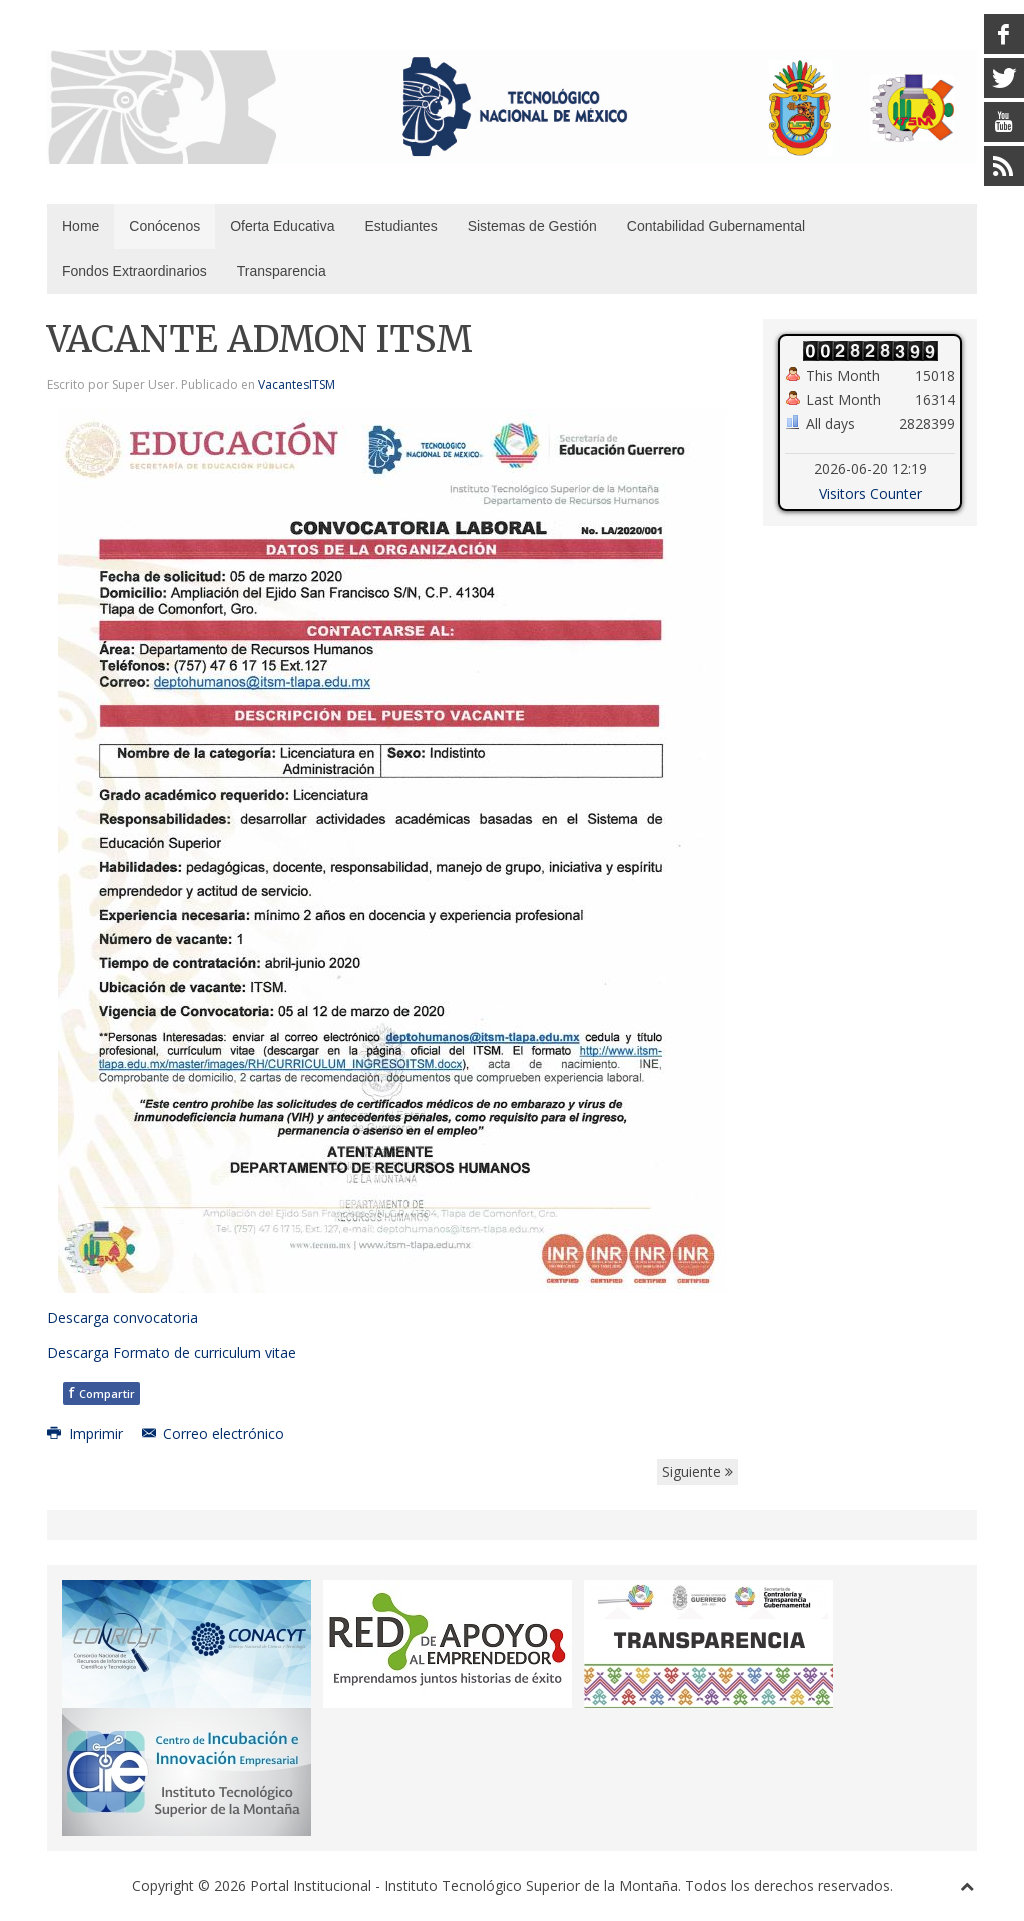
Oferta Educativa (282, 226)
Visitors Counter (870, 493)
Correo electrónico (213, 1433)
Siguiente (697, 1471)
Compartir (101, 1392)
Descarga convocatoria (122, 1317)
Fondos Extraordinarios (134, 271)
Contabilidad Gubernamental (716, 226)
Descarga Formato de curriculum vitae (171, 1352)
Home (80, 226)
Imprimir (87, 1433)
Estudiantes (400, 226)
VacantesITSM (296, 384)
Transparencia (281, 271)
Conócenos (164, 226)
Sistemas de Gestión (532, 226)
